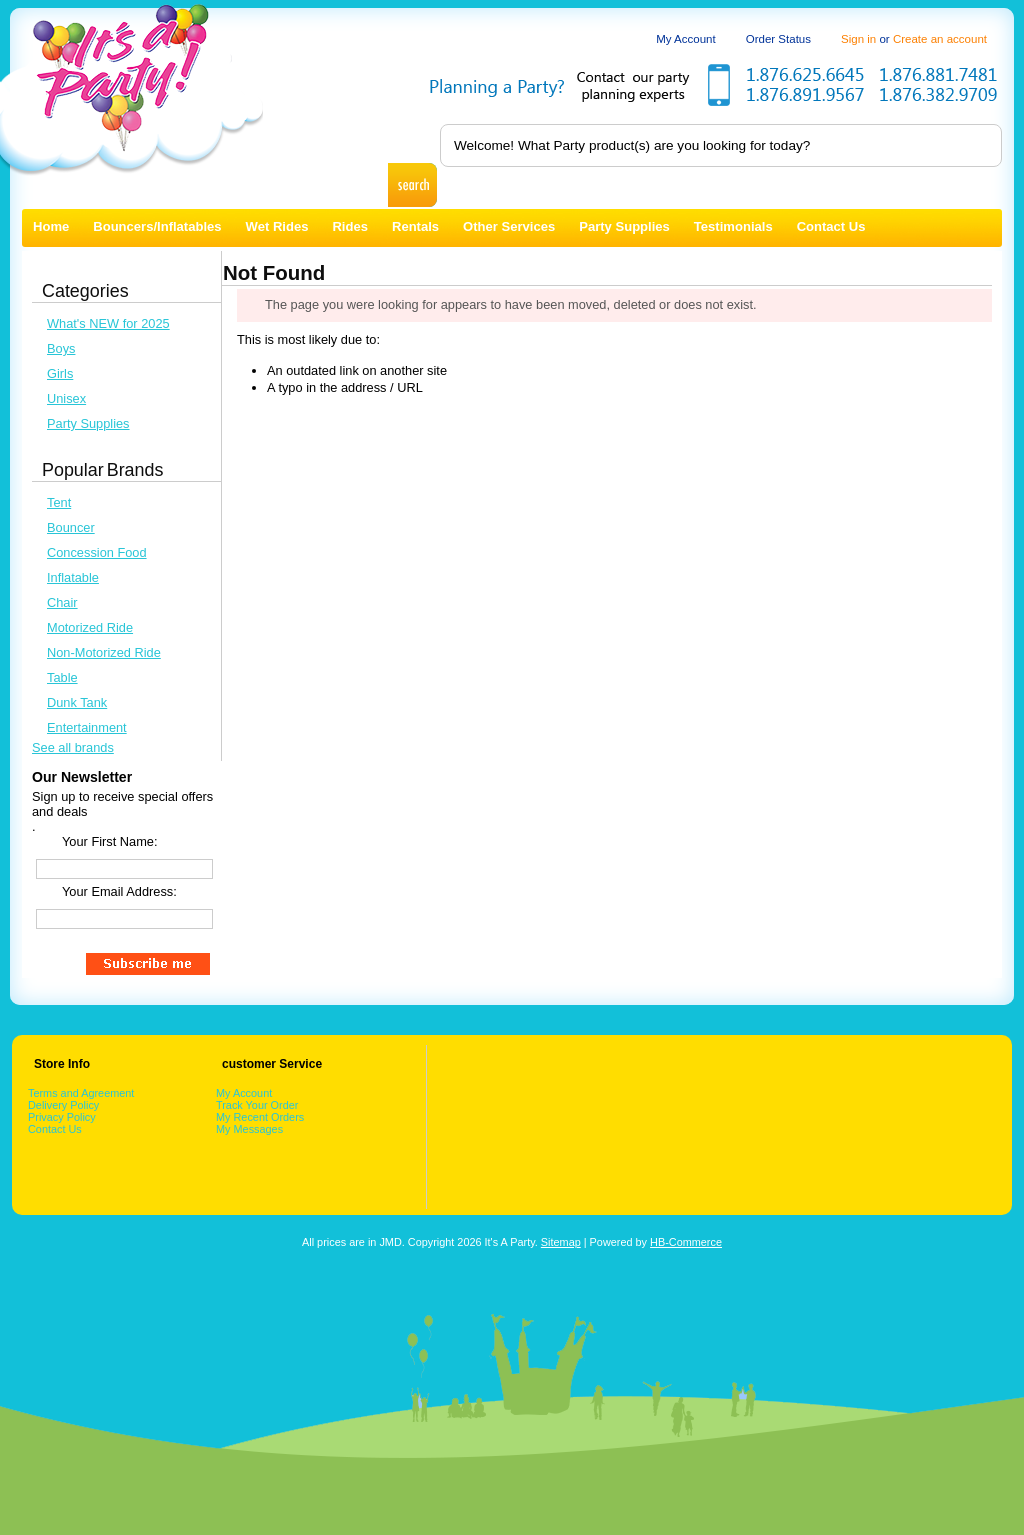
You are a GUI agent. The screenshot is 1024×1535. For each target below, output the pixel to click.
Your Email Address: (119, 891)
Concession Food (97, 552)
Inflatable (73, 577)
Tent (59, 502)
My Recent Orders (260, 1117)
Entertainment (87, 727)
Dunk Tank (77, 702)
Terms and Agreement (81, 1093)
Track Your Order (257, 1105)
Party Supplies (88, 423)
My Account (686, 39)
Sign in (858, 39)
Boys (61, 348)
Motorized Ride (90, 627)
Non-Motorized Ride (104, 652)
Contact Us (55, 1129)
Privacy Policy (62, 1117)
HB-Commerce (686, 1242)
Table (62, 677)
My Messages (249, 1129)
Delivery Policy (63, 1105)
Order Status (778, 39)
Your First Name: (110, 841)
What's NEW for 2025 (108, 323)
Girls (60, 373)
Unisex (66, 398)
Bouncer (71, 527)
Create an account (940, 39)
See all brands (73, 747)
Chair (62, 602)
